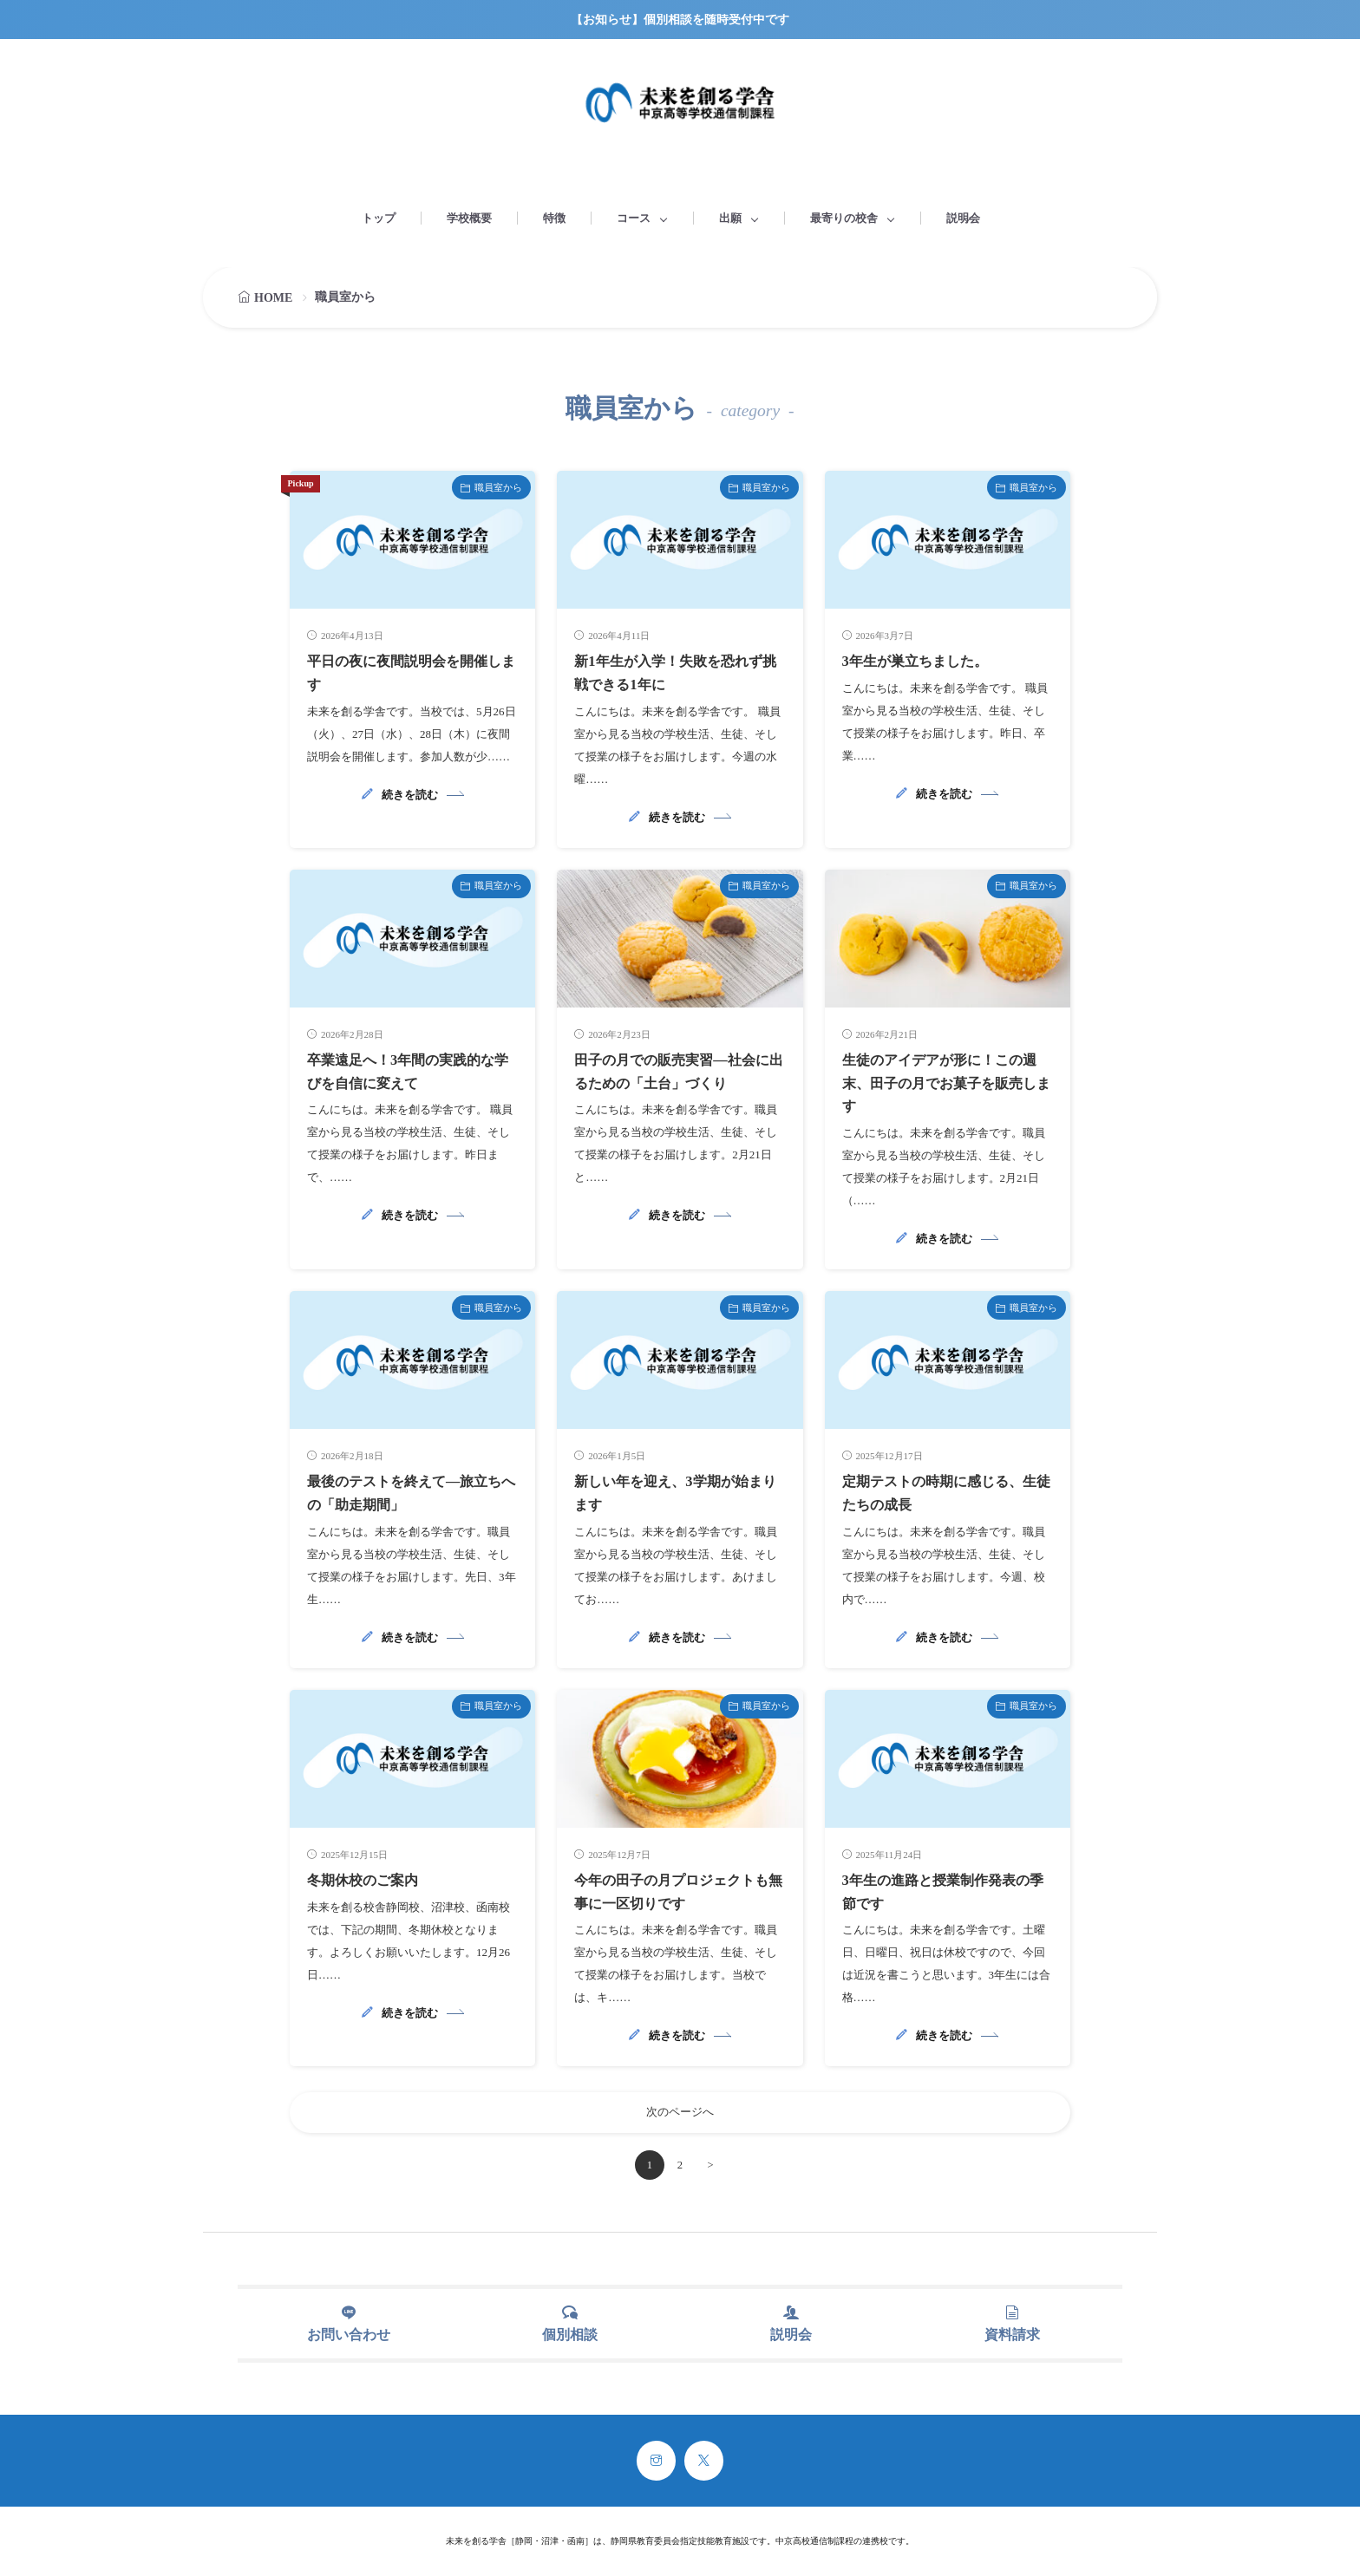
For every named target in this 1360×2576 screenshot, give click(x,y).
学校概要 (469, 218)
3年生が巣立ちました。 (924, 660)
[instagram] (656, 2461)
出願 (730, 218)
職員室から (498, 487)
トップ (379, 218)
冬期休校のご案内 (369, 1877)
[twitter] (703, 2461)
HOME (273, 297)
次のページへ (680, 2110)
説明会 (963, 218)
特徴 (554, 218)
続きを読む (410, 793)
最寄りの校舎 (844, 218)
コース (634, 218)
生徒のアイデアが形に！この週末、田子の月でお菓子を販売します (943, 1081)
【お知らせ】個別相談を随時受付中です (680, 19)
